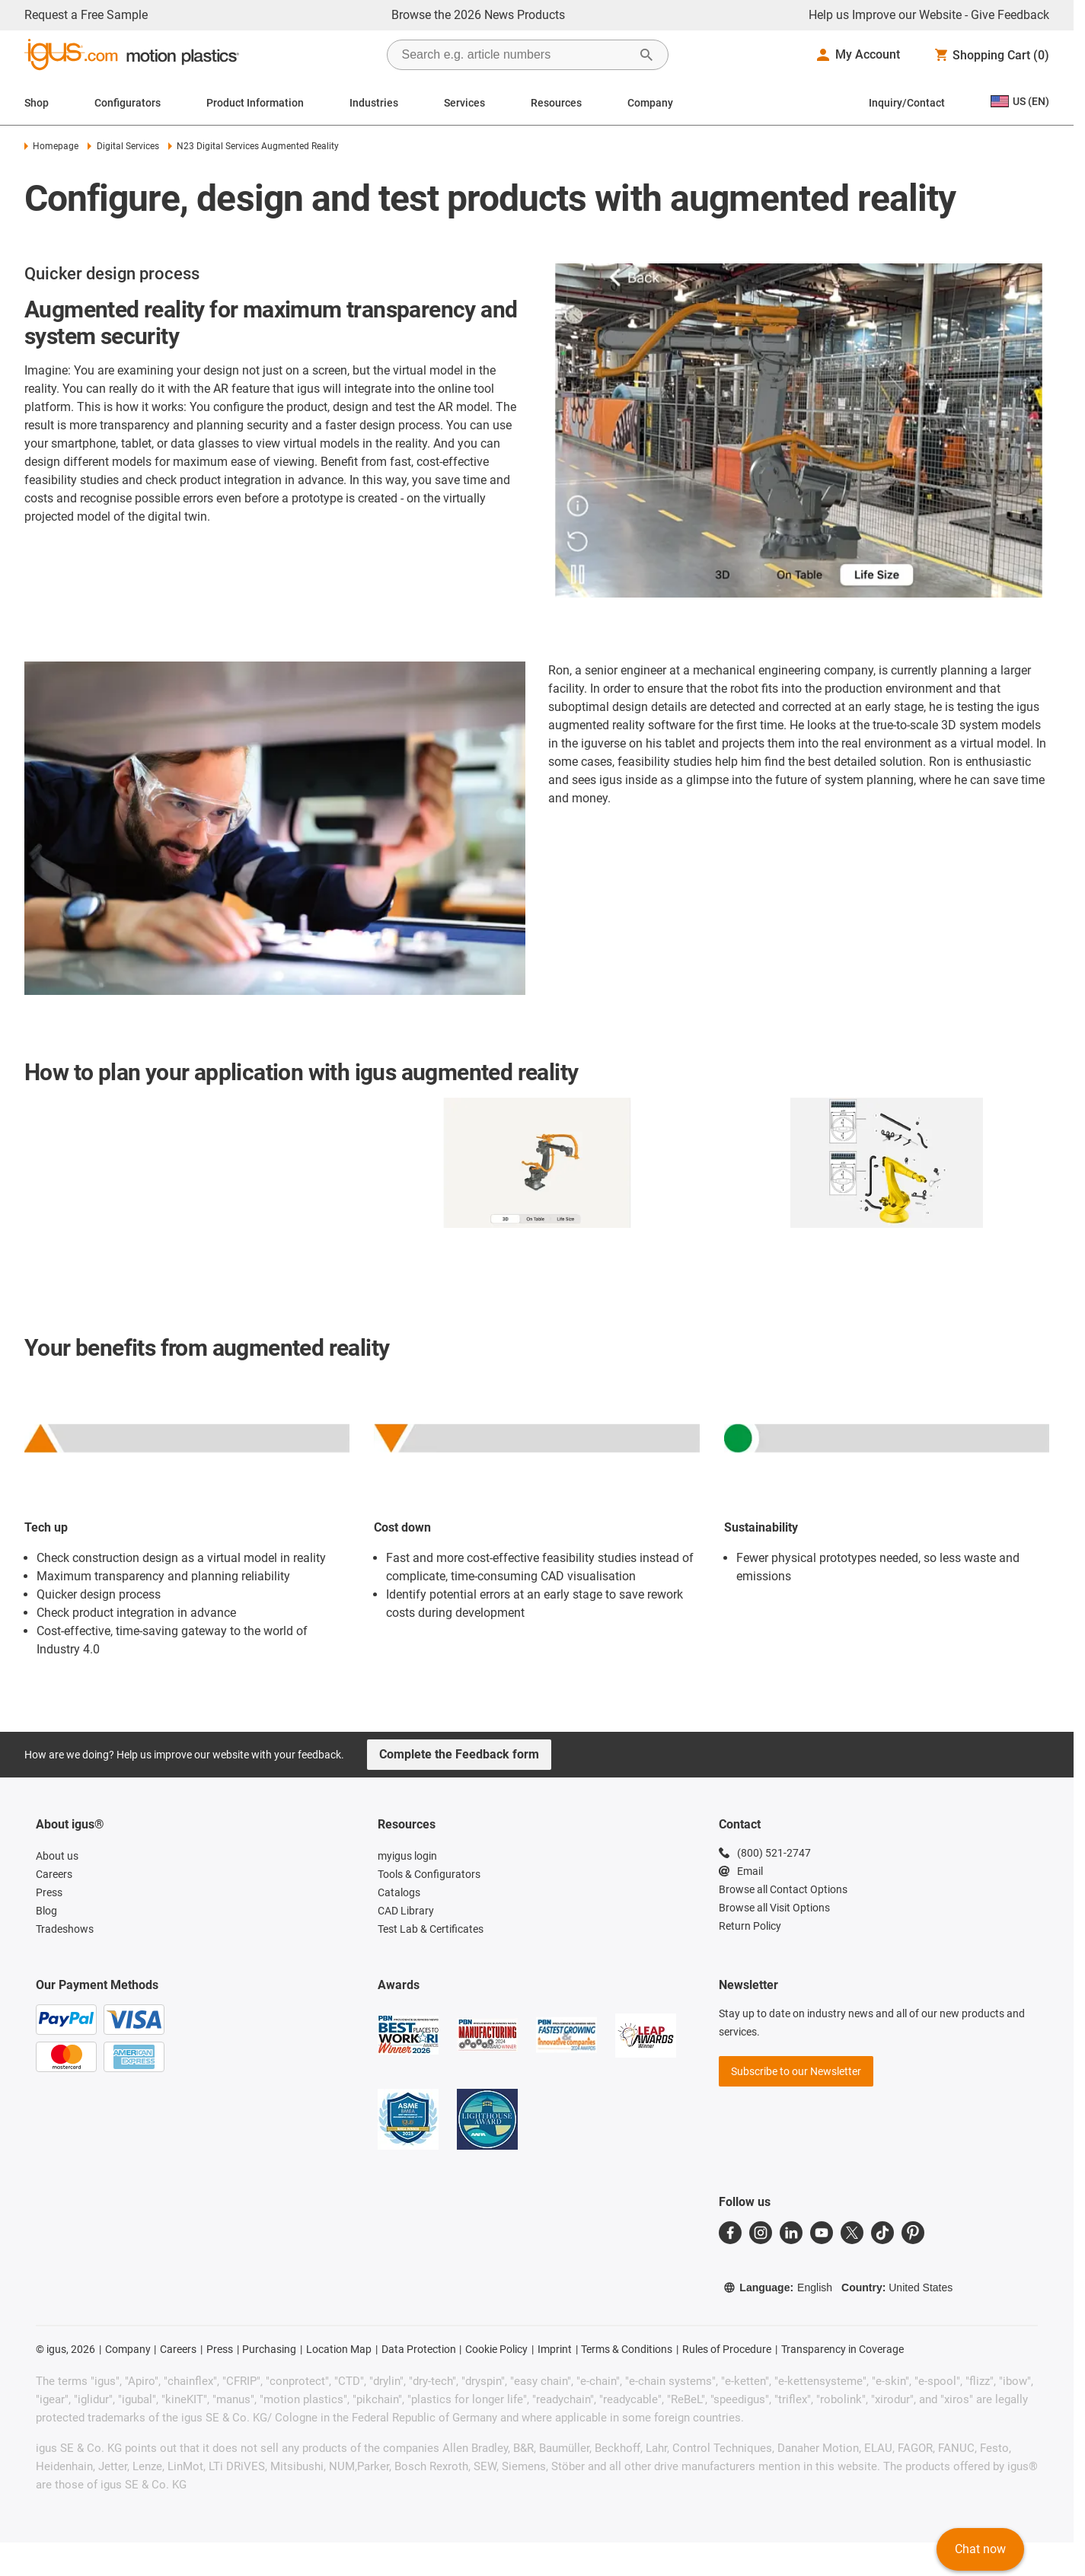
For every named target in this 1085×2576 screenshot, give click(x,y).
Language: (777, 2287)
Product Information (255, 103)
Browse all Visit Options (774, 1908)
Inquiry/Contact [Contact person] (907, 103)
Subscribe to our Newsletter (796, 2071)
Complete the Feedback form (459, 1754)
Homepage (51, 146)
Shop (36, 103)
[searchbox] (515, 54)
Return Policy (750, 1926)
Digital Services (123, 146)
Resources (556, 103)
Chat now (980, 2549)
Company (650, 103)
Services (464, 103)
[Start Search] (646, 55)
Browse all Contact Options (783, 1889)
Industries (373, 103)
